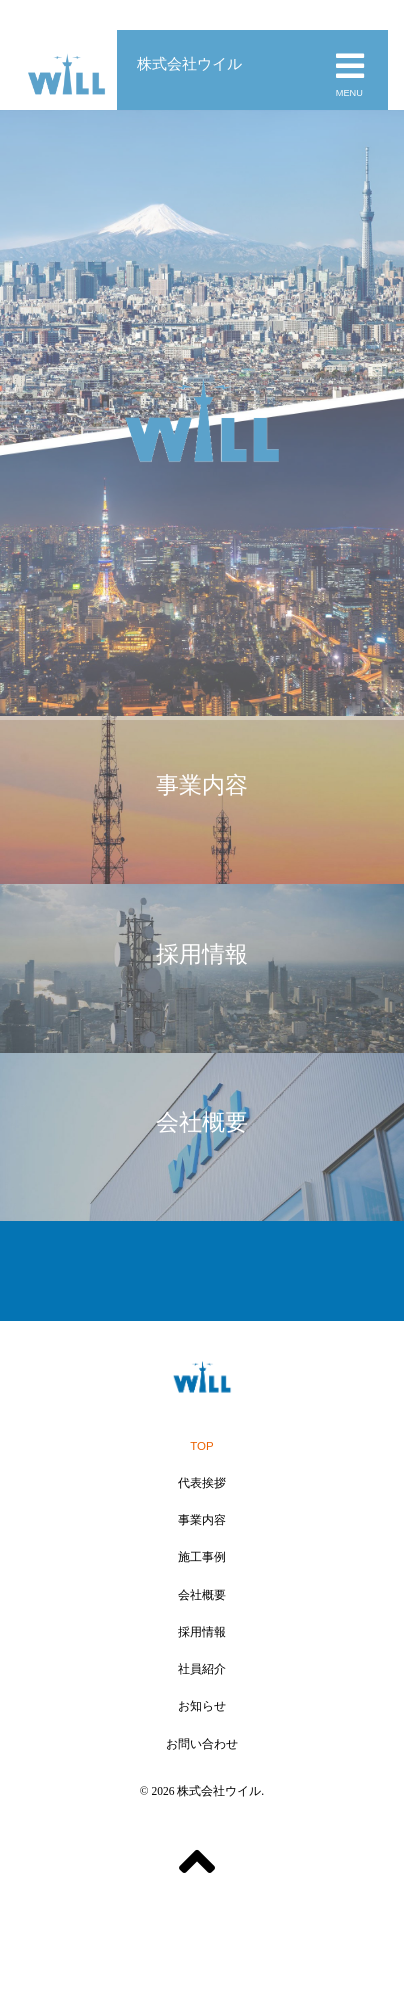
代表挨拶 (202, 1483)
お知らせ (202, 1706)
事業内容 (202, 1520)
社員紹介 (202, 1669)
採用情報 (202, 1632)
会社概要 (202, 1595)
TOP (201, 1446)
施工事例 (202, 1557)
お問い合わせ (202, 1744)
